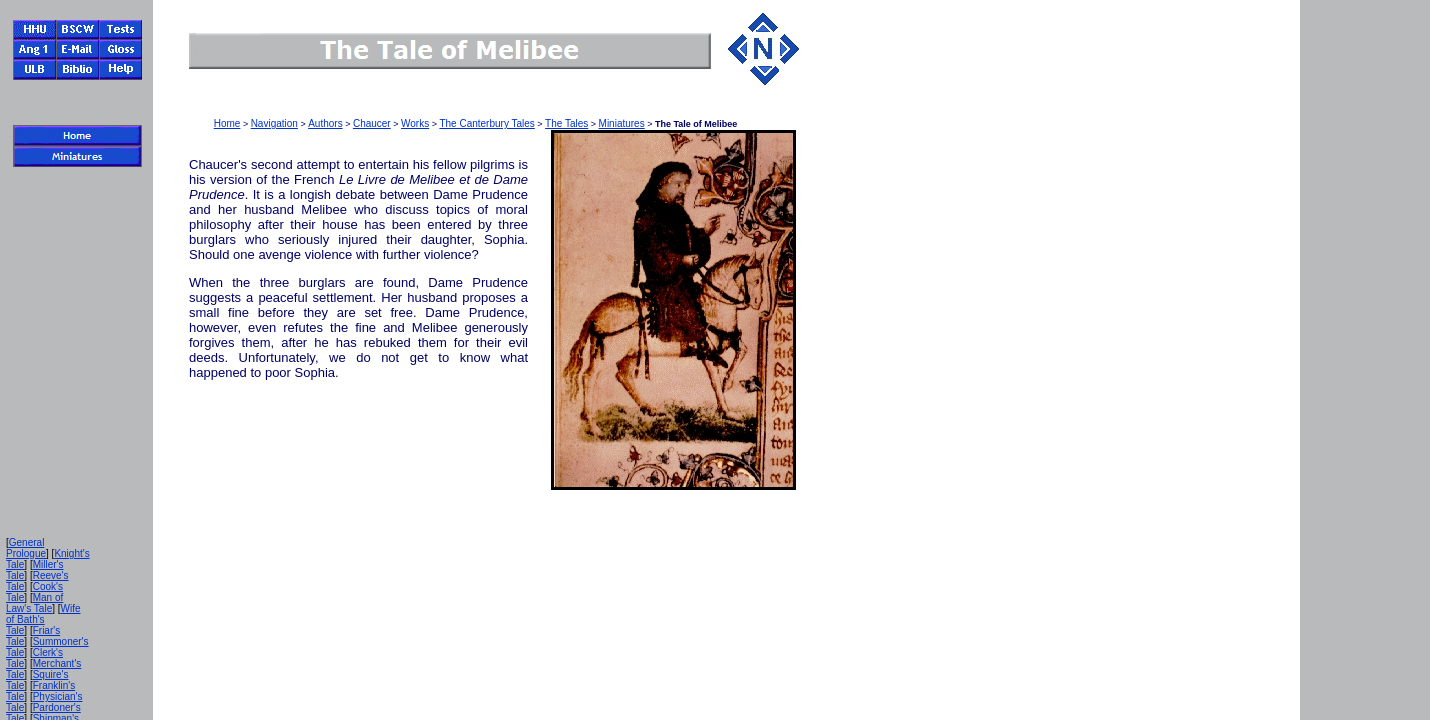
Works (415, 123)
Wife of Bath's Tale (43, 619)
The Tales (566, 123)
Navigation (274, 123)
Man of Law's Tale (34, 603)
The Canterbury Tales (486, 123)
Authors (325, 123)
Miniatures (622, 123)
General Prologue (26, 548)
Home (227, 123)
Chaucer (372, 123)
